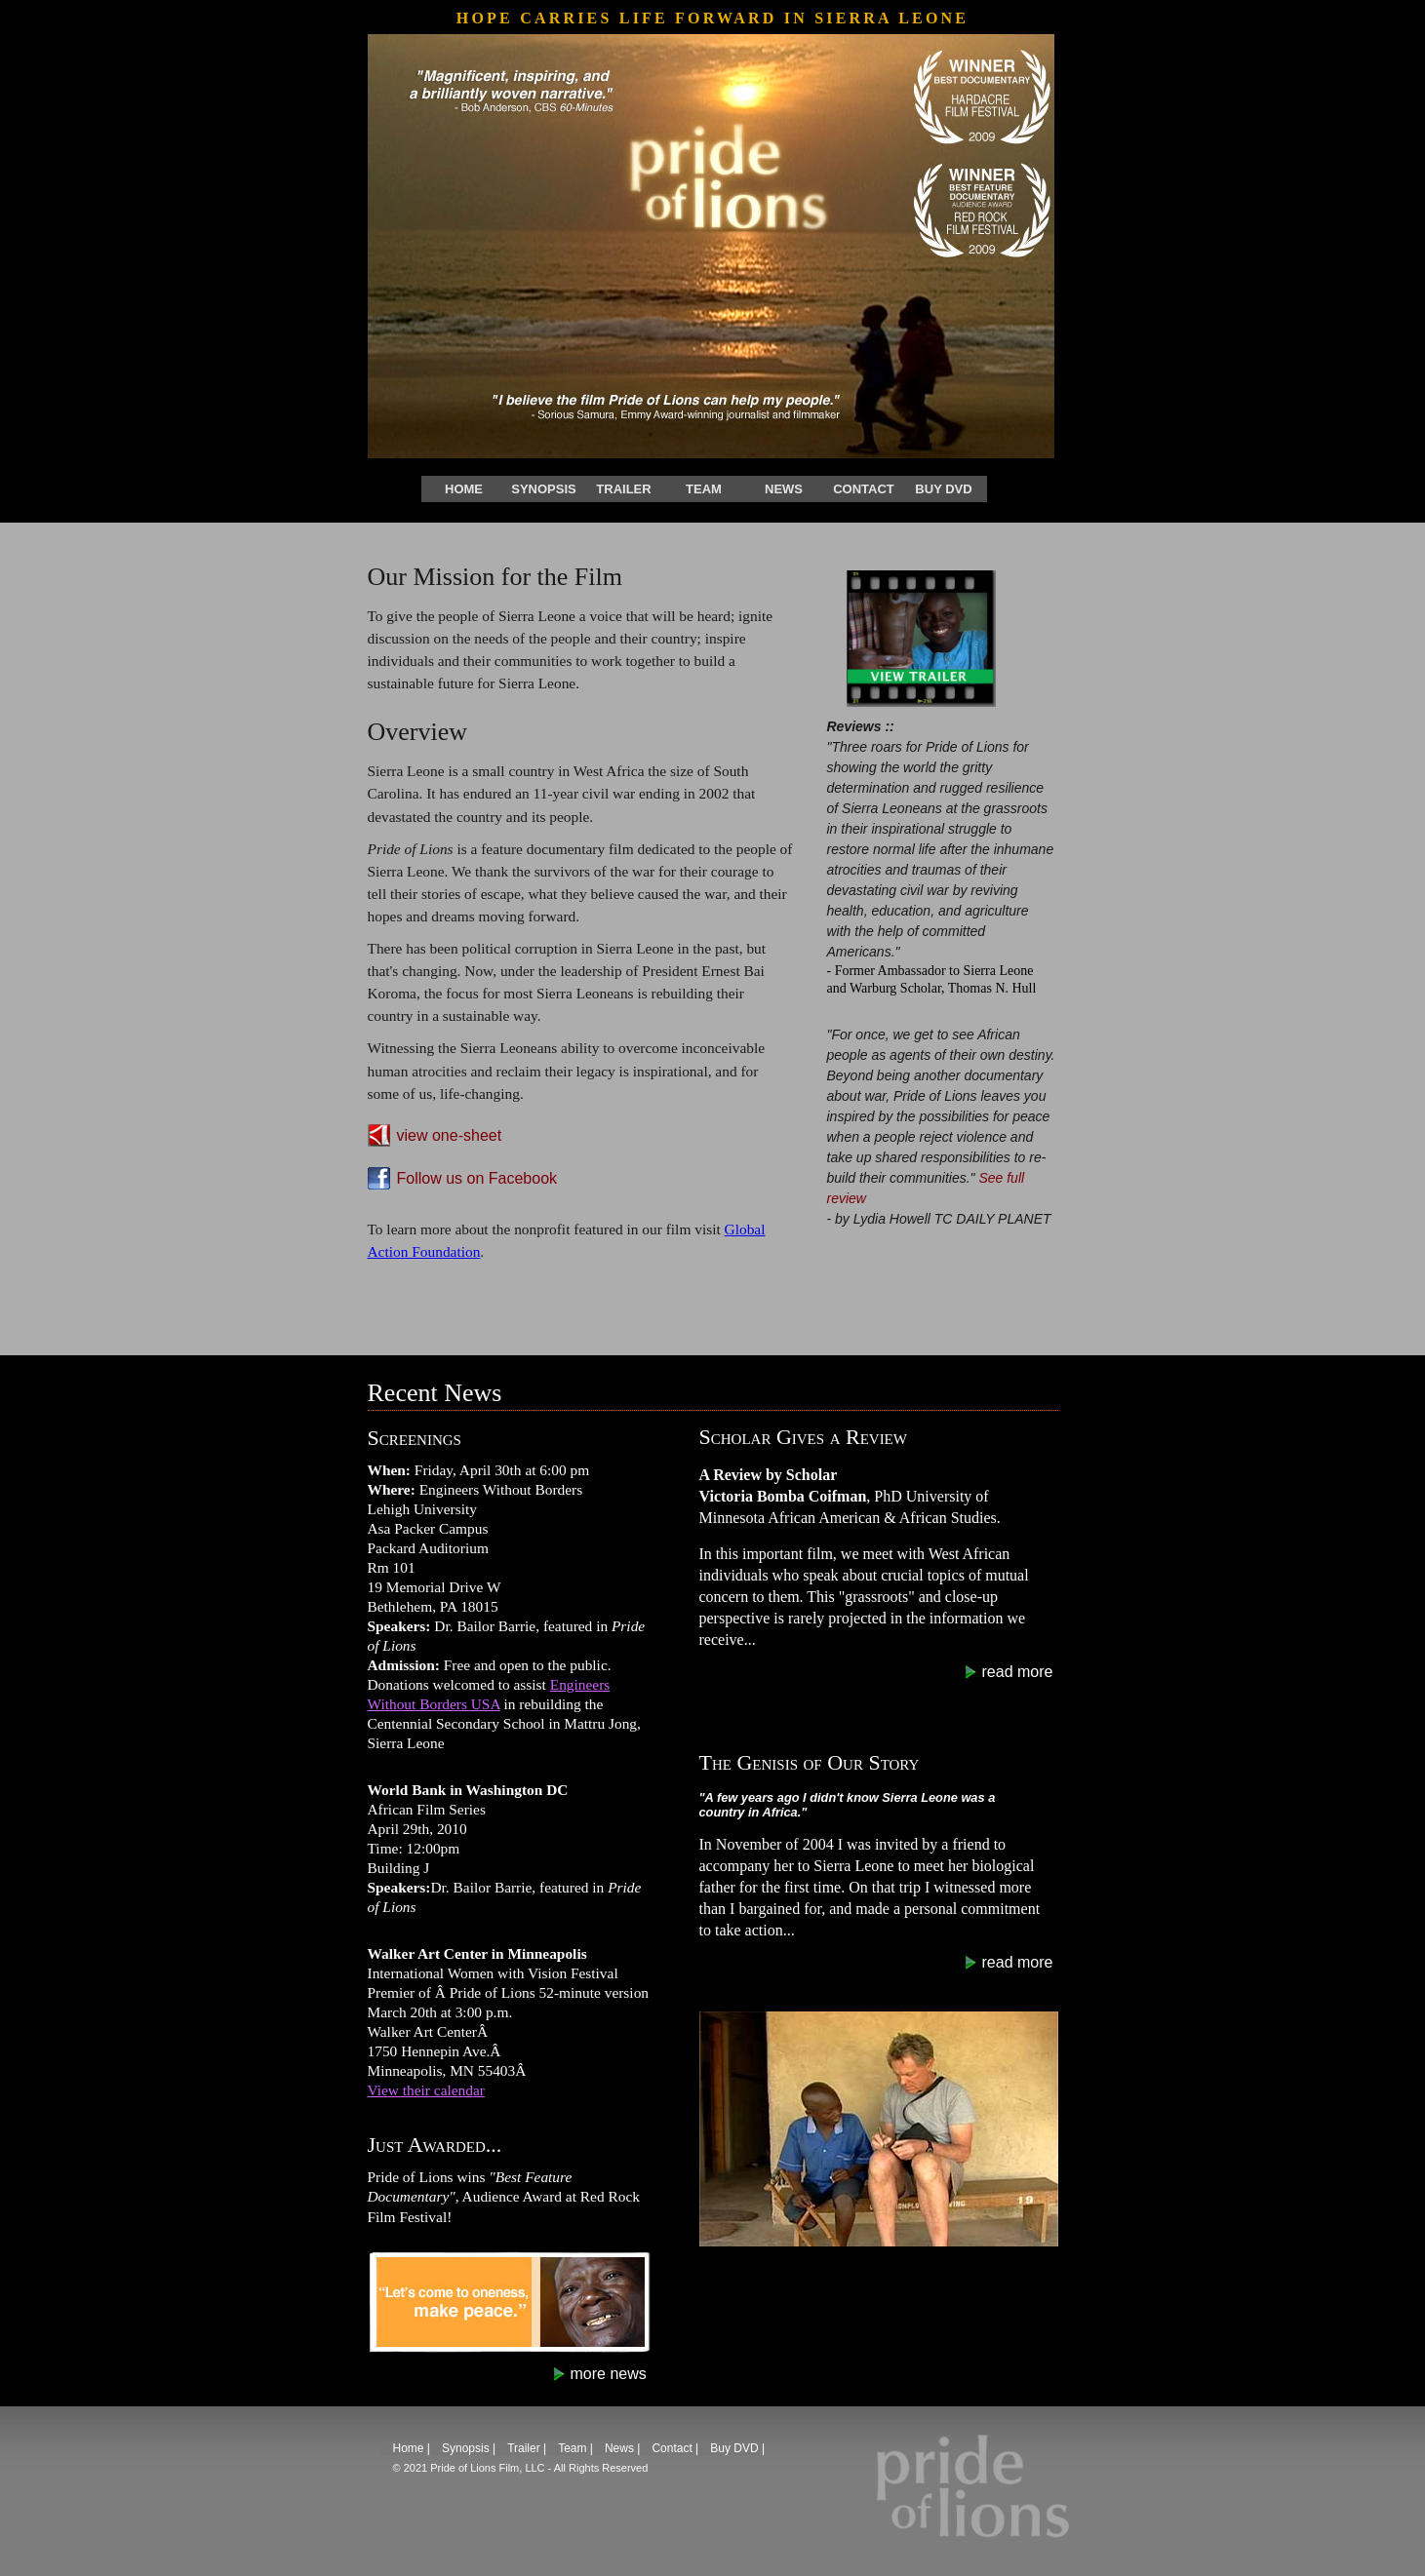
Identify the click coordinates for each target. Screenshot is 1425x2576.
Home (464, 489)
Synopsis (543, 489)
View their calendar (426, 2090)
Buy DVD (943, 489)
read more (1017, 1671)
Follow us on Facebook (477, 1178)
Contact (863, 489)
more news (609, 2373)
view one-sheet (449, 1135)
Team (704, 489)
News (784, 489)
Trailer (623, 489)
